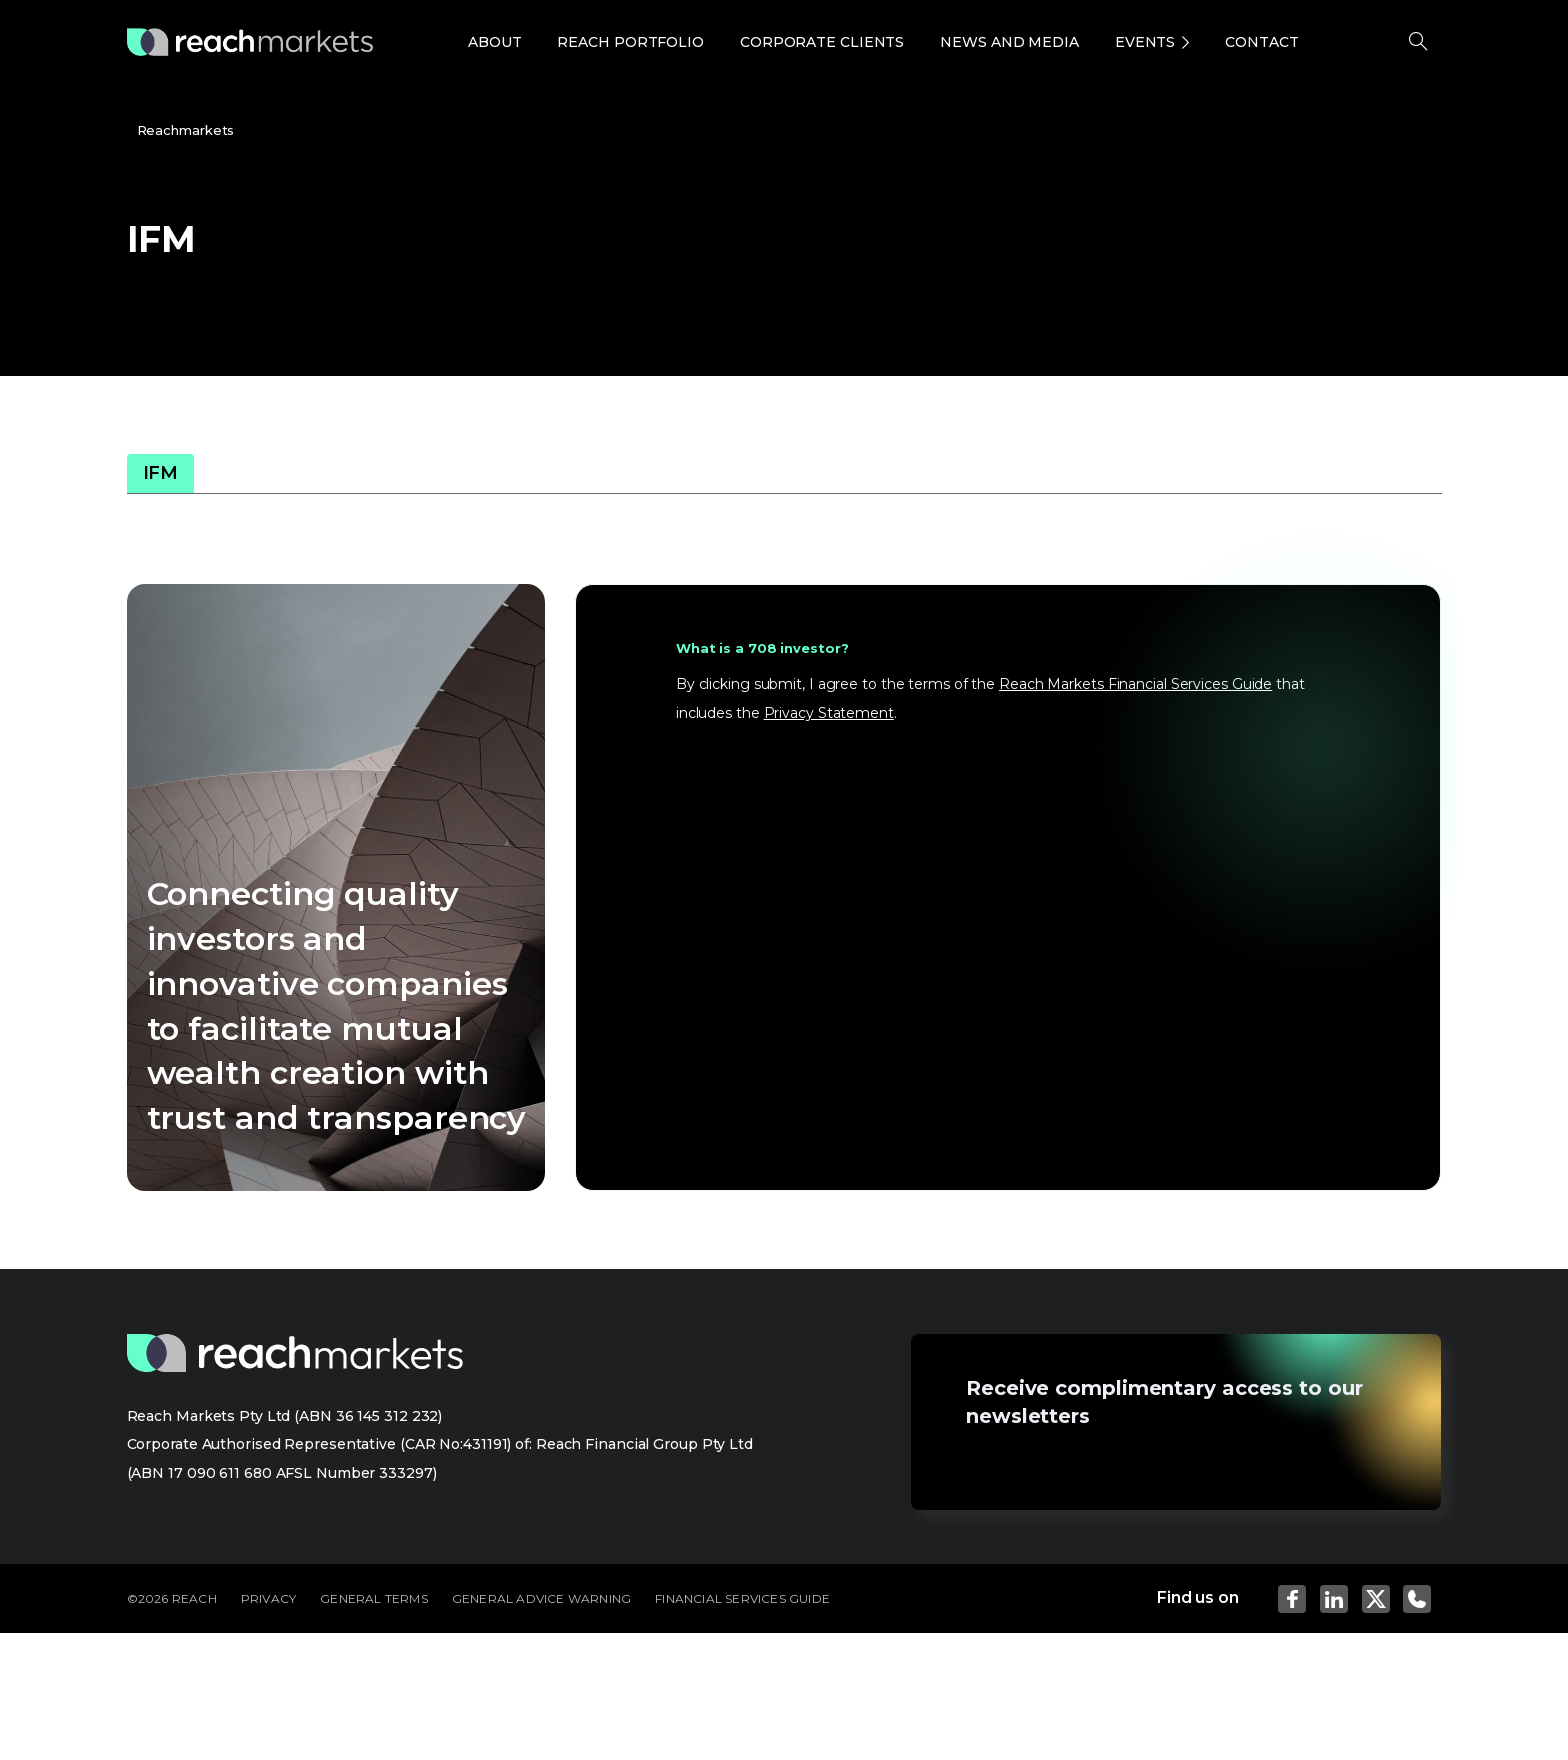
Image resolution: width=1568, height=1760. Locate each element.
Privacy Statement (829, 713)
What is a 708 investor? (762, 648)
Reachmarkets (186, 130)
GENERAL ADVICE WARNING (541, 1598)
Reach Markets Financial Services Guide (1135, 684)
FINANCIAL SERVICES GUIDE (742, 1598)
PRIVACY (268, 1598)
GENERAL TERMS (374, 1598)
